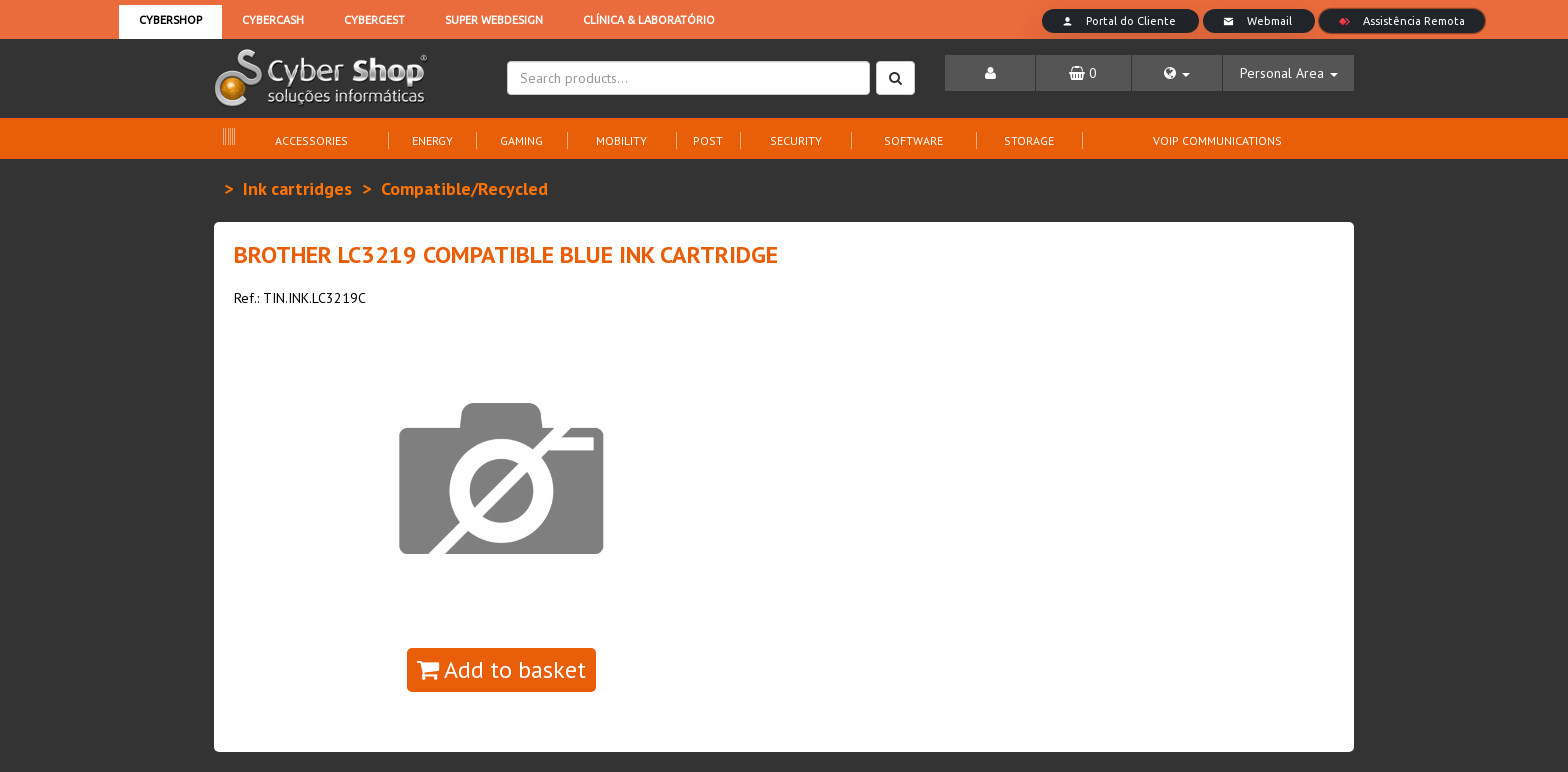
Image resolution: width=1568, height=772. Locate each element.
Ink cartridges (297, 188)
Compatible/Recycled (464, 188)
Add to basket (501, 669)
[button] (1177, 73)
